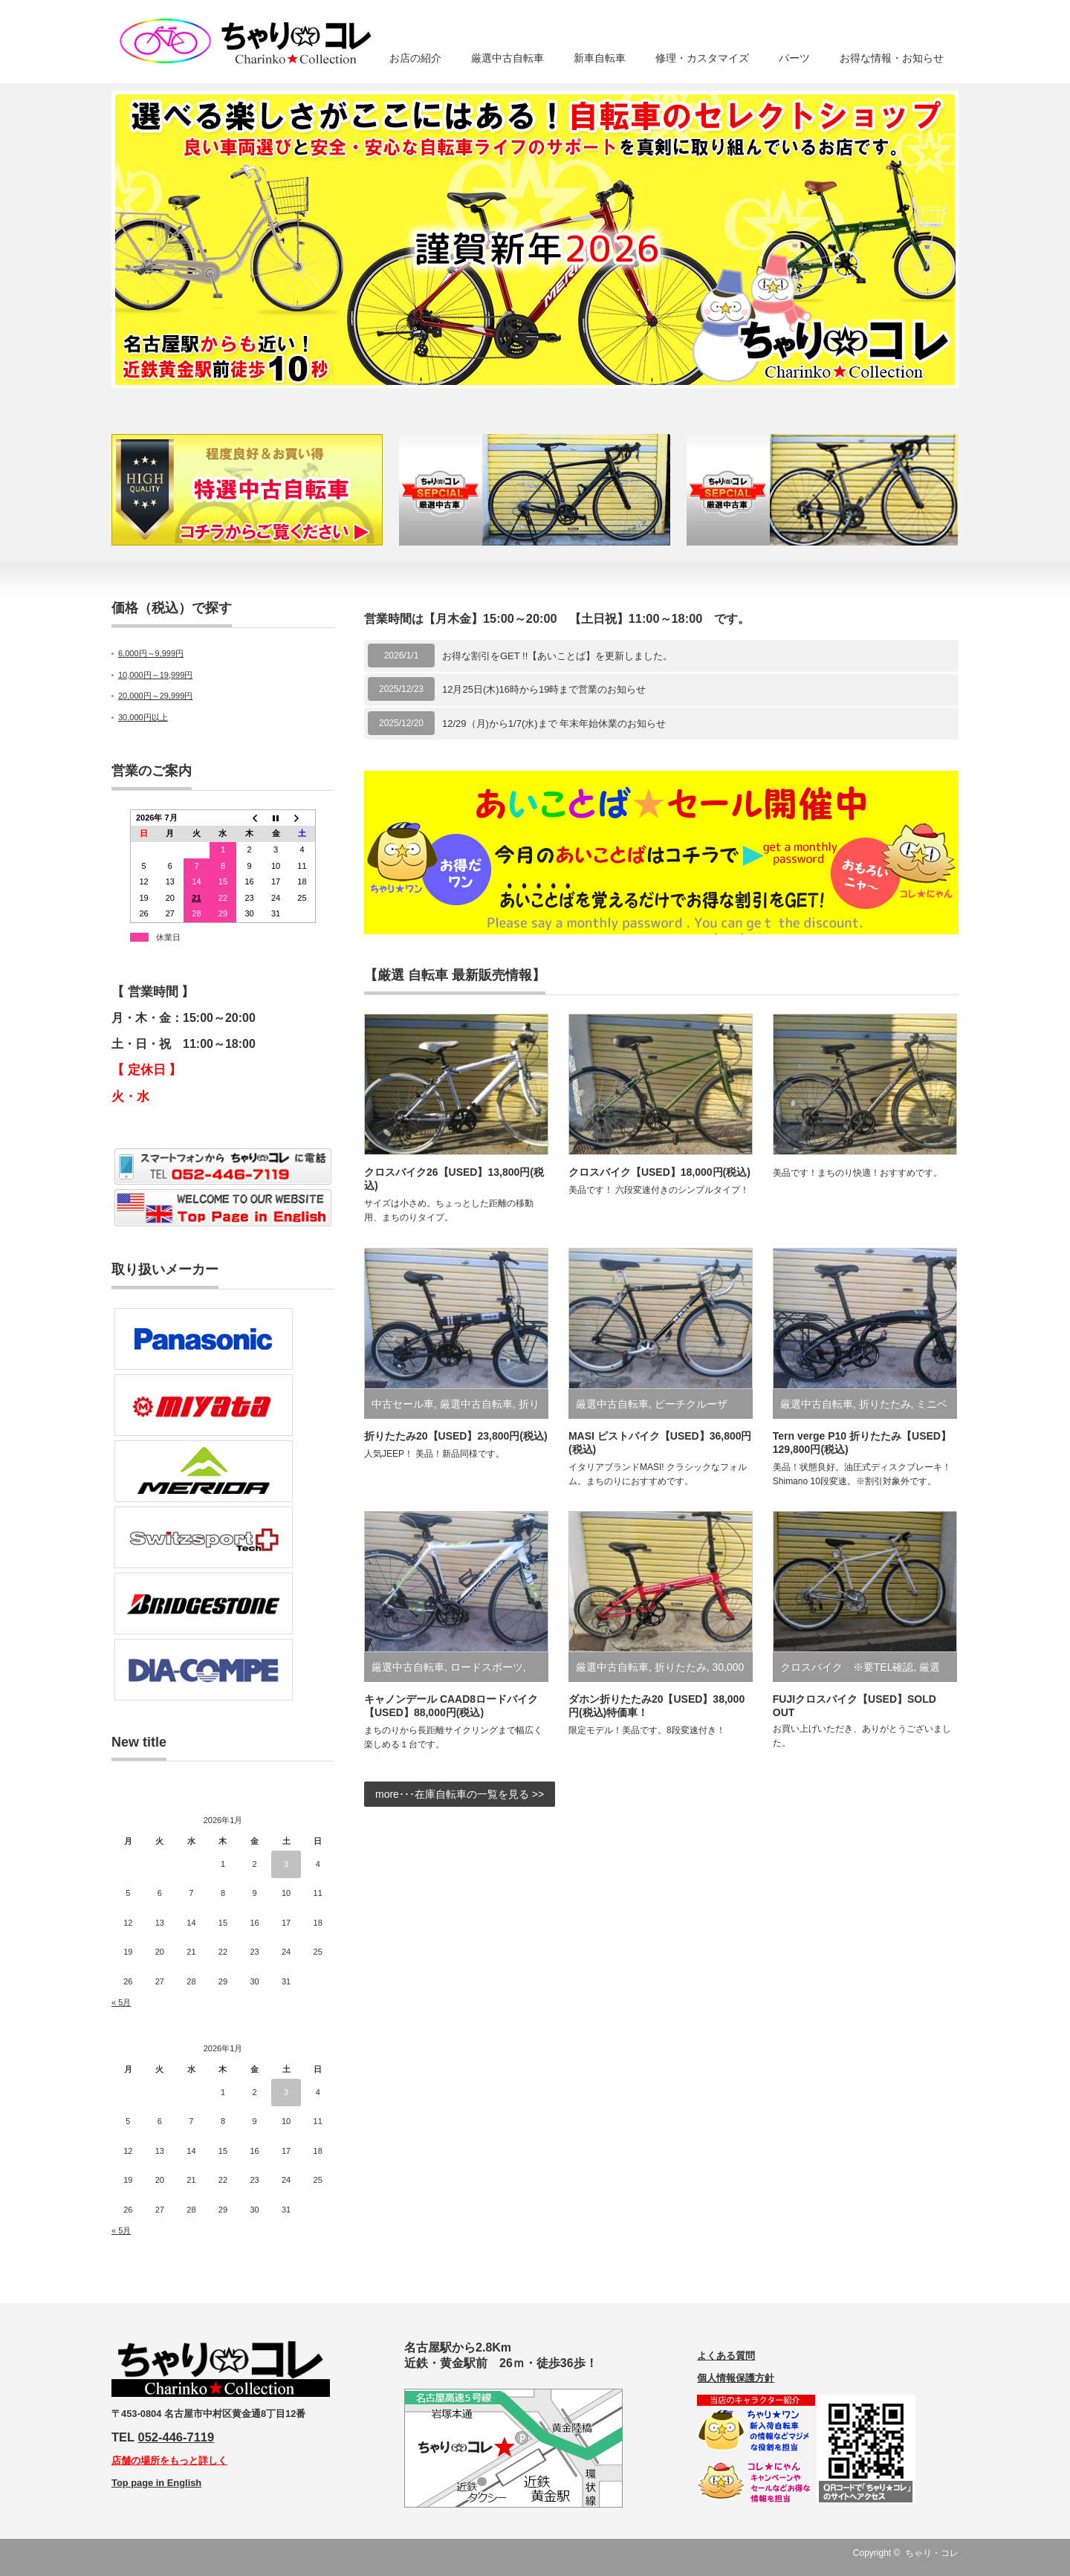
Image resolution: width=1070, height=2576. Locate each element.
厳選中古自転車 (507, 58)
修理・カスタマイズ (702, 58)
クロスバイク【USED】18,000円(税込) (659, 1172)
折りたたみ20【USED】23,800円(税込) (456, 1436)
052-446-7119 (175, 2437)
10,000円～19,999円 (155, 674)
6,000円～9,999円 (151, 653)
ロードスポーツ (486, 1667)
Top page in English (156, 2482)
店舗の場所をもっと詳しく (169, 2460)
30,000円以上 (143, 717)
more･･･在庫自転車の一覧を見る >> (459, 1794)
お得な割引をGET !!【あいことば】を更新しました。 (557, 655)
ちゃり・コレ (932, 2553)
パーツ (794, 58)
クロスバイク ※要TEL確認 (847, 1667)
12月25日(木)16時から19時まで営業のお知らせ (544, 689)
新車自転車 (600, 58)
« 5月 (121, 2002)
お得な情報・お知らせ (892, 58)
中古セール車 (403, 1404)
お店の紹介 (415, 58)
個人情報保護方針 (735, 2378)
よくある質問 (726, 2355)
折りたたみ (885, 1404)
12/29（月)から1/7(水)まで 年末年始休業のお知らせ (554, 723)
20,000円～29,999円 (155, 695)
